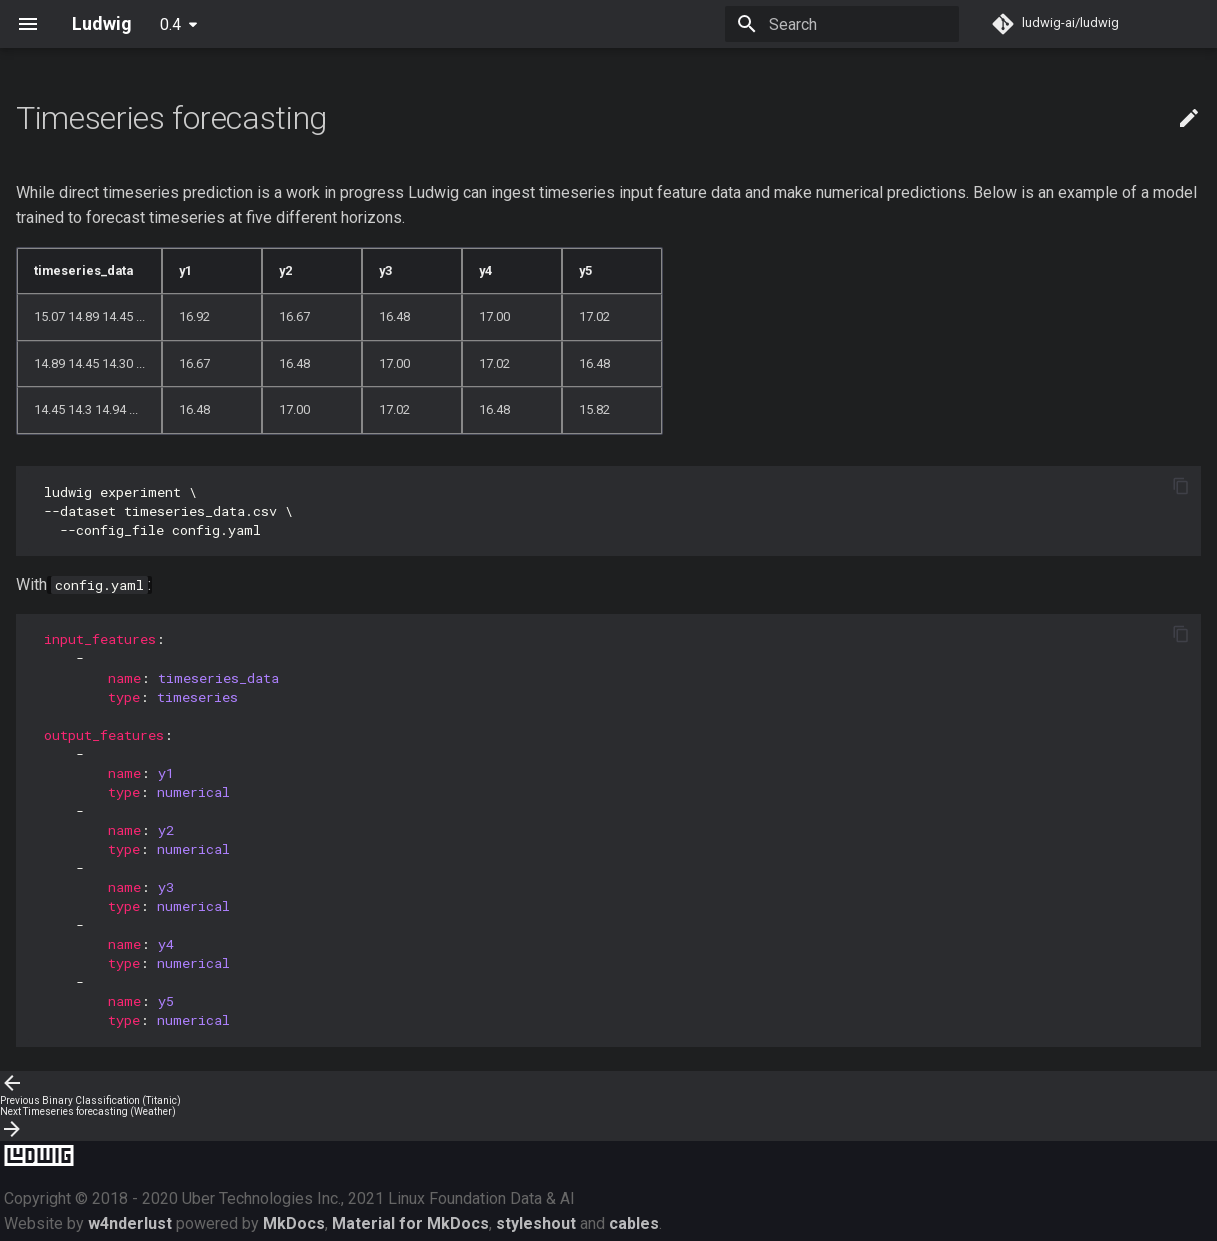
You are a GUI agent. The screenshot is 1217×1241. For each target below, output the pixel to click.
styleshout (536, 1223)
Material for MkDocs (410, 1223)
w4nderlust (130, 1223)
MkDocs (294, 1223)
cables (634, 1223)
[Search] (842, 24)
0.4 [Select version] (170, 24)
